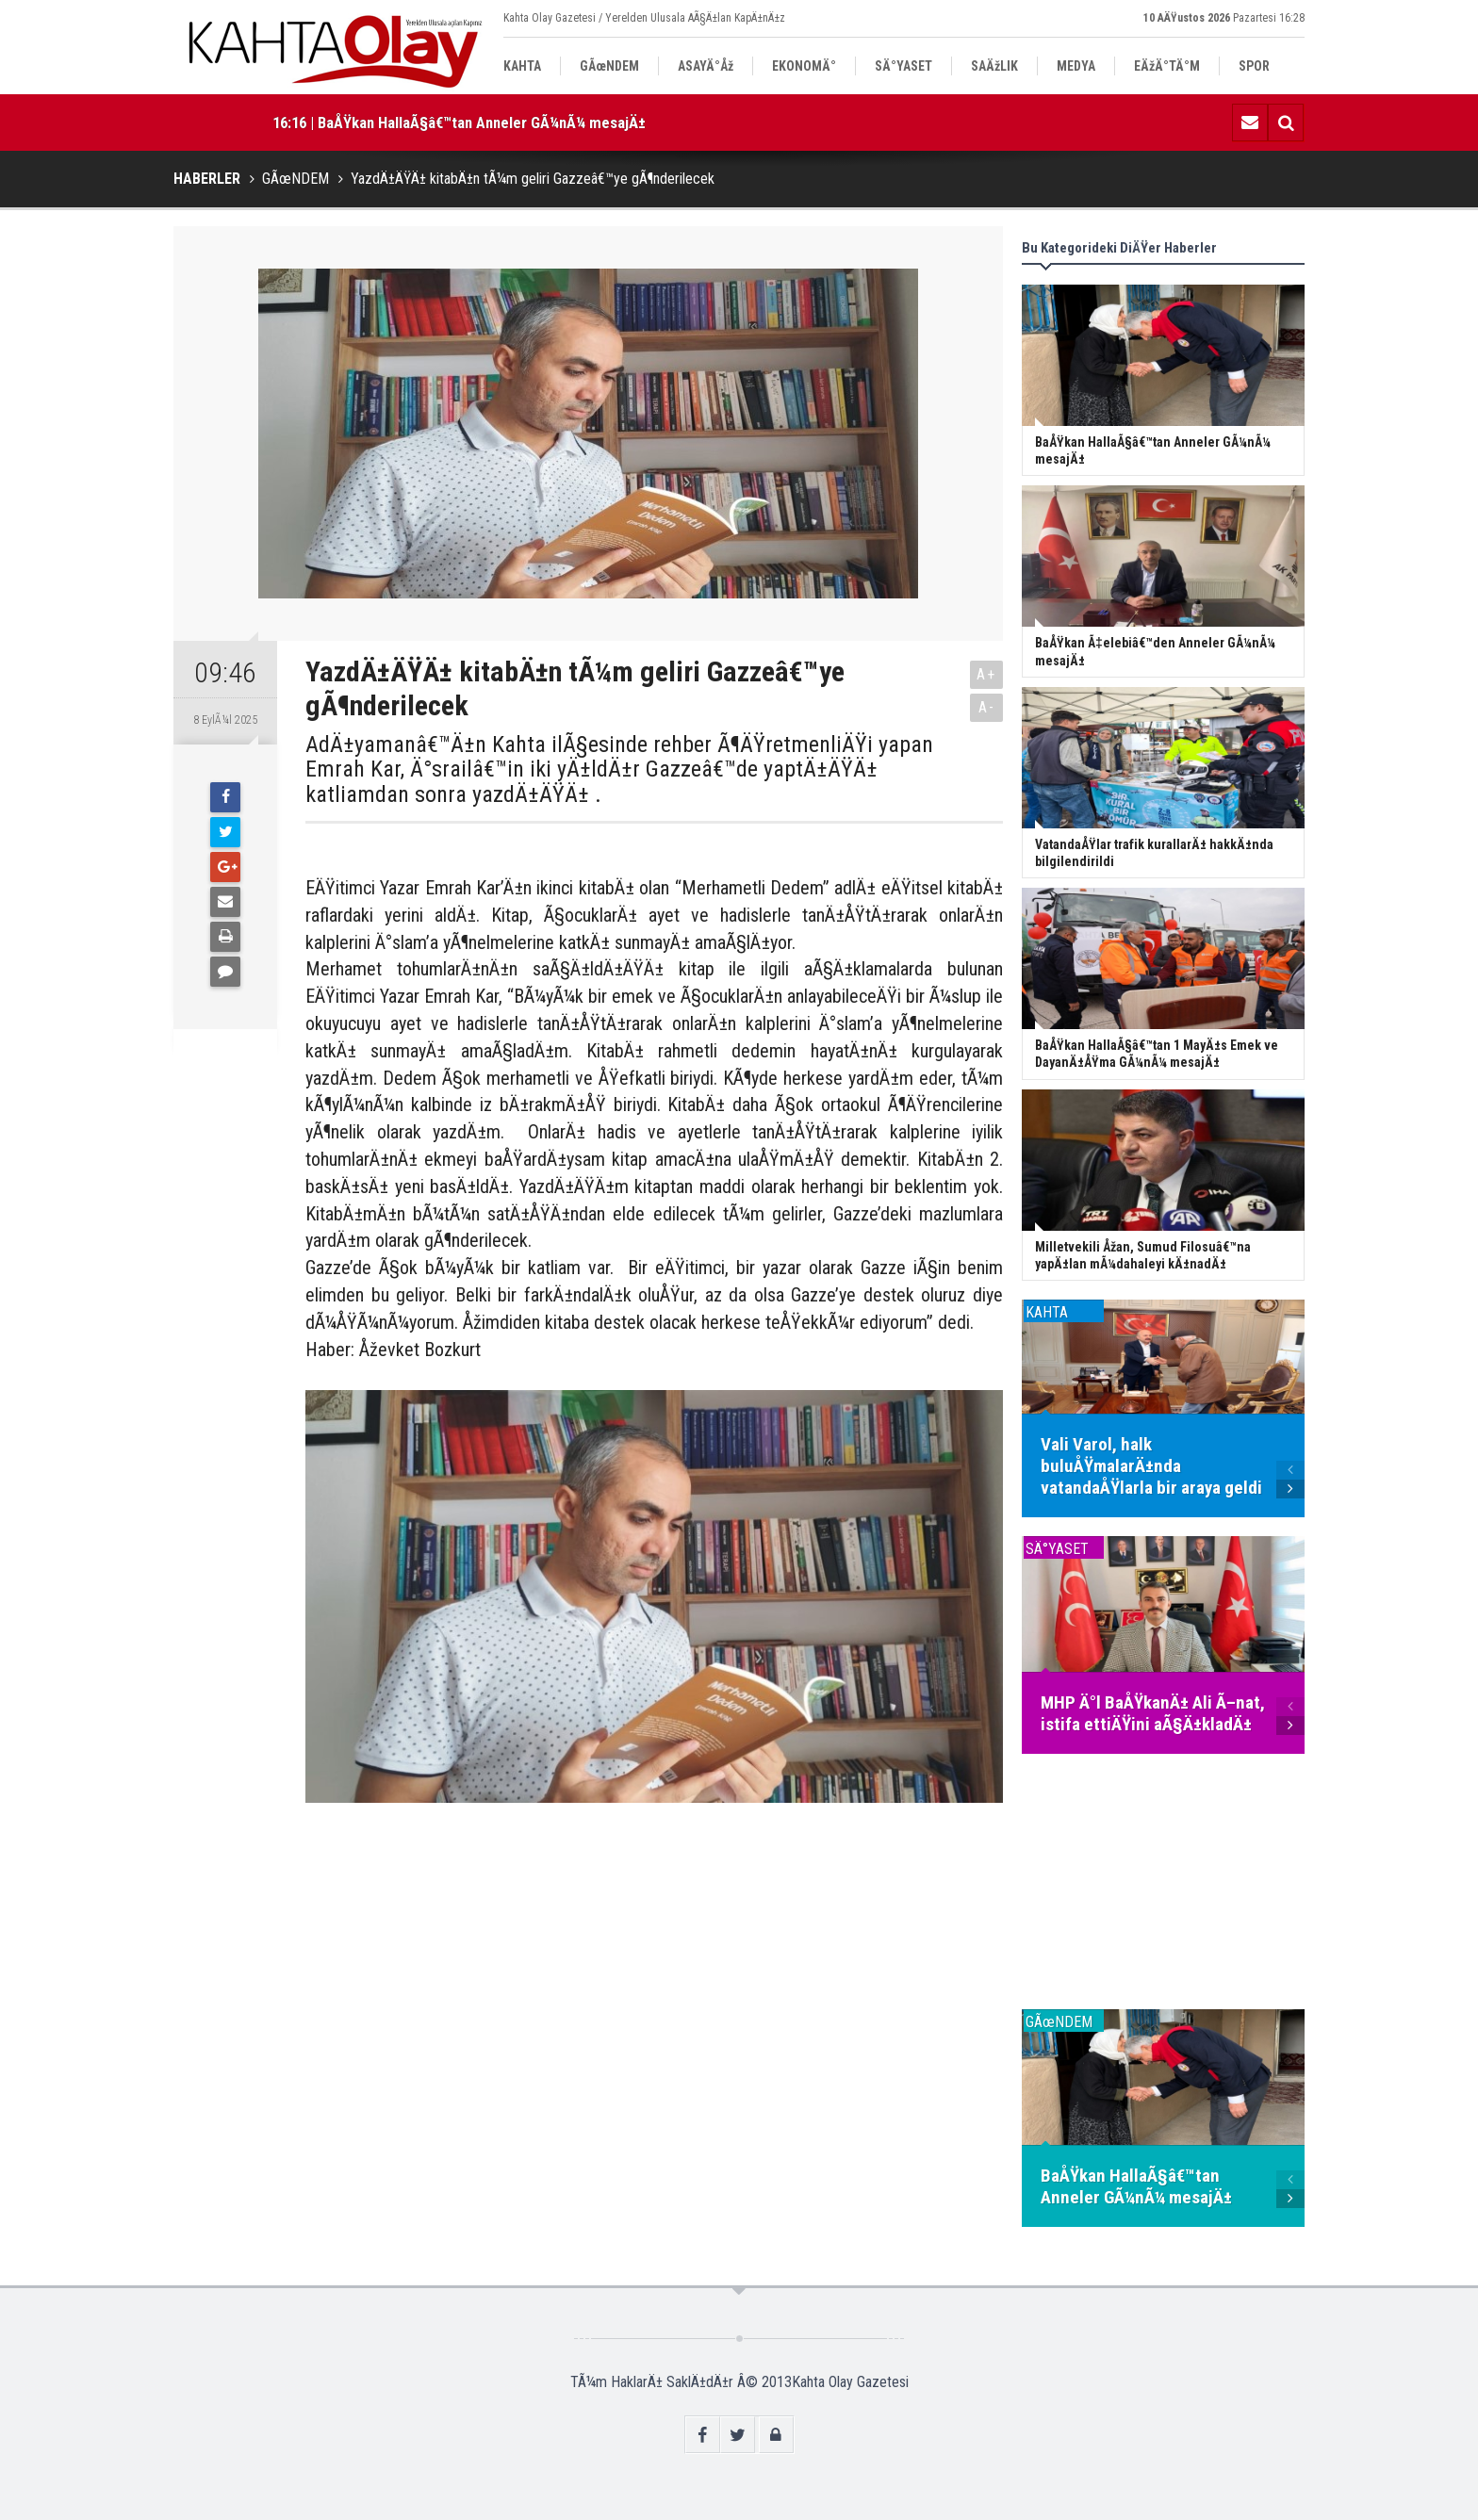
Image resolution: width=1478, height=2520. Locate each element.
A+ (986, 674)
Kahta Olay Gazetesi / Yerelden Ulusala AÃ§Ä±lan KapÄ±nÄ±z (644, 18)
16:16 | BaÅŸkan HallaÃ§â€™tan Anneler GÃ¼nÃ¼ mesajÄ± (459, 122)
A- (986, 707)
